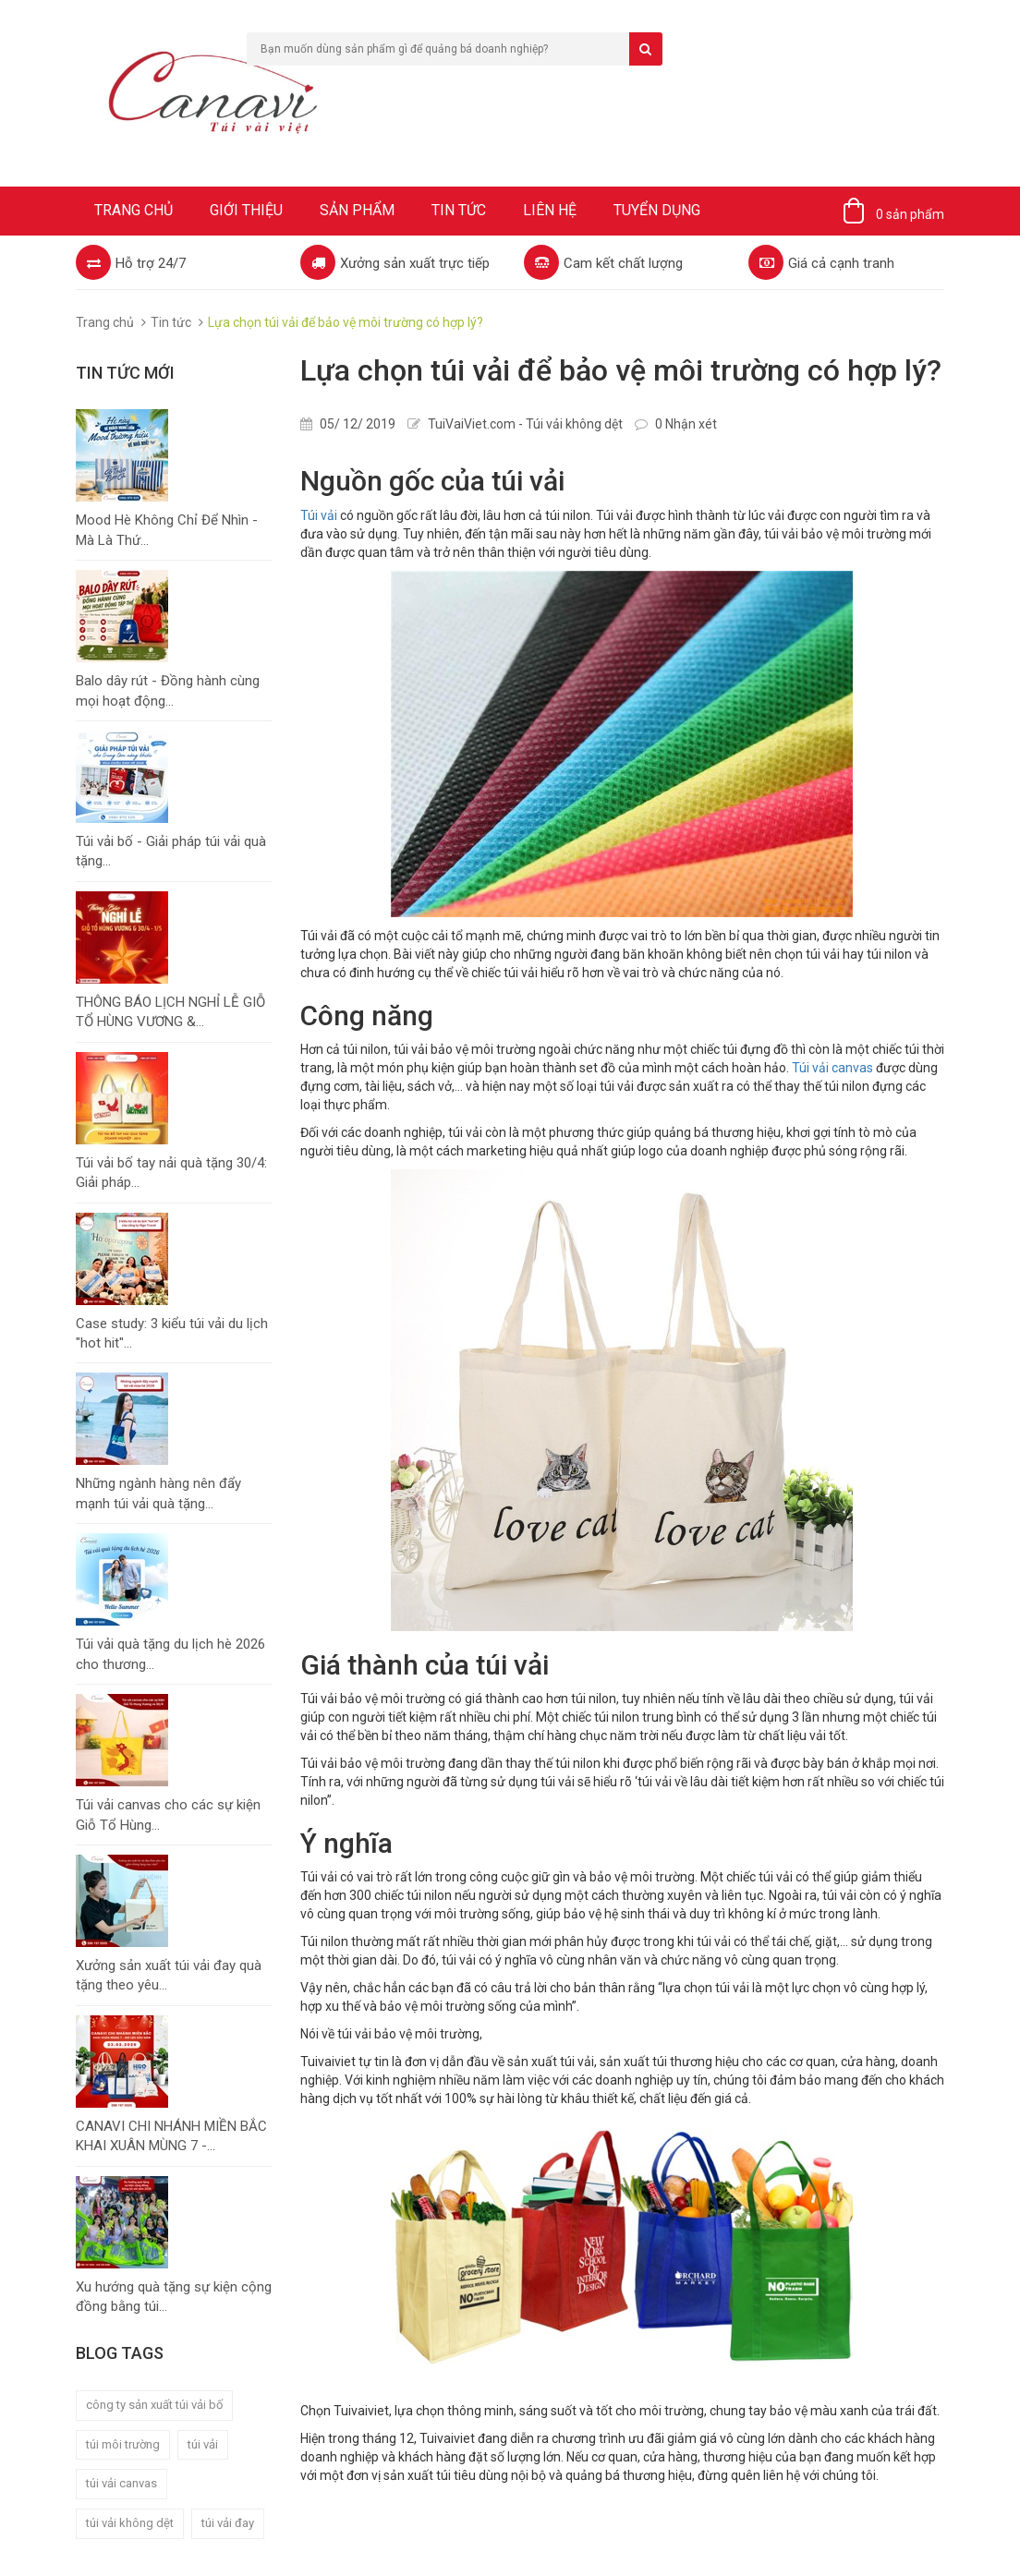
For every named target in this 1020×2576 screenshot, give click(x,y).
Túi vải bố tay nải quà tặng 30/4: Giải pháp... (171, 1173)
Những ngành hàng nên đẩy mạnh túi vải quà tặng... (158, 1493)
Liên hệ (550, 210)
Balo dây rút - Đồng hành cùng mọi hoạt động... (168, 690)
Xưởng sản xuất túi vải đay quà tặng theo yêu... (168, 1975)
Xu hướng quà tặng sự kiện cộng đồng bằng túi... (174, 2297)
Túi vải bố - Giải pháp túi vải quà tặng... (171, 851)
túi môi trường (123, 2444)
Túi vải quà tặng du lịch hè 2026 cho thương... (170, 1654)
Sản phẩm (357, 210)
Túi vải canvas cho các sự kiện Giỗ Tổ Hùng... (168, 1814)
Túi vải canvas (832, 1067)
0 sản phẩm (910, 214)
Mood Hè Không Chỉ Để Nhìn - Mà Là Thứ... (167, 530)
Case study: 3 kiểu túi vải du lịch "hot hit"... (172, 1333)
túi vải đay (227, 2523)
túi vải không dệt (130, 2523)
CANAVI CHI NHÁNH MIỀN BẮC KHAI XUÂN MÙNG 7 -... (171, 2136)
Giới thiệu (246, 210)
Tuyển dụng (656, 210)
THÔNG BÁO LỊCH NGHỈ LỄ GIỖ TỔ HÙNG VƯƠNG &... (170, 1012)
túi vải (203, 2444)
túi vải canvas (121, 2483)
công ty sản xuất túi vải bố (154, 2405)
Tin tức (458, 210)
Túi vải (318, 515)
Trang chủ (133, 210)
